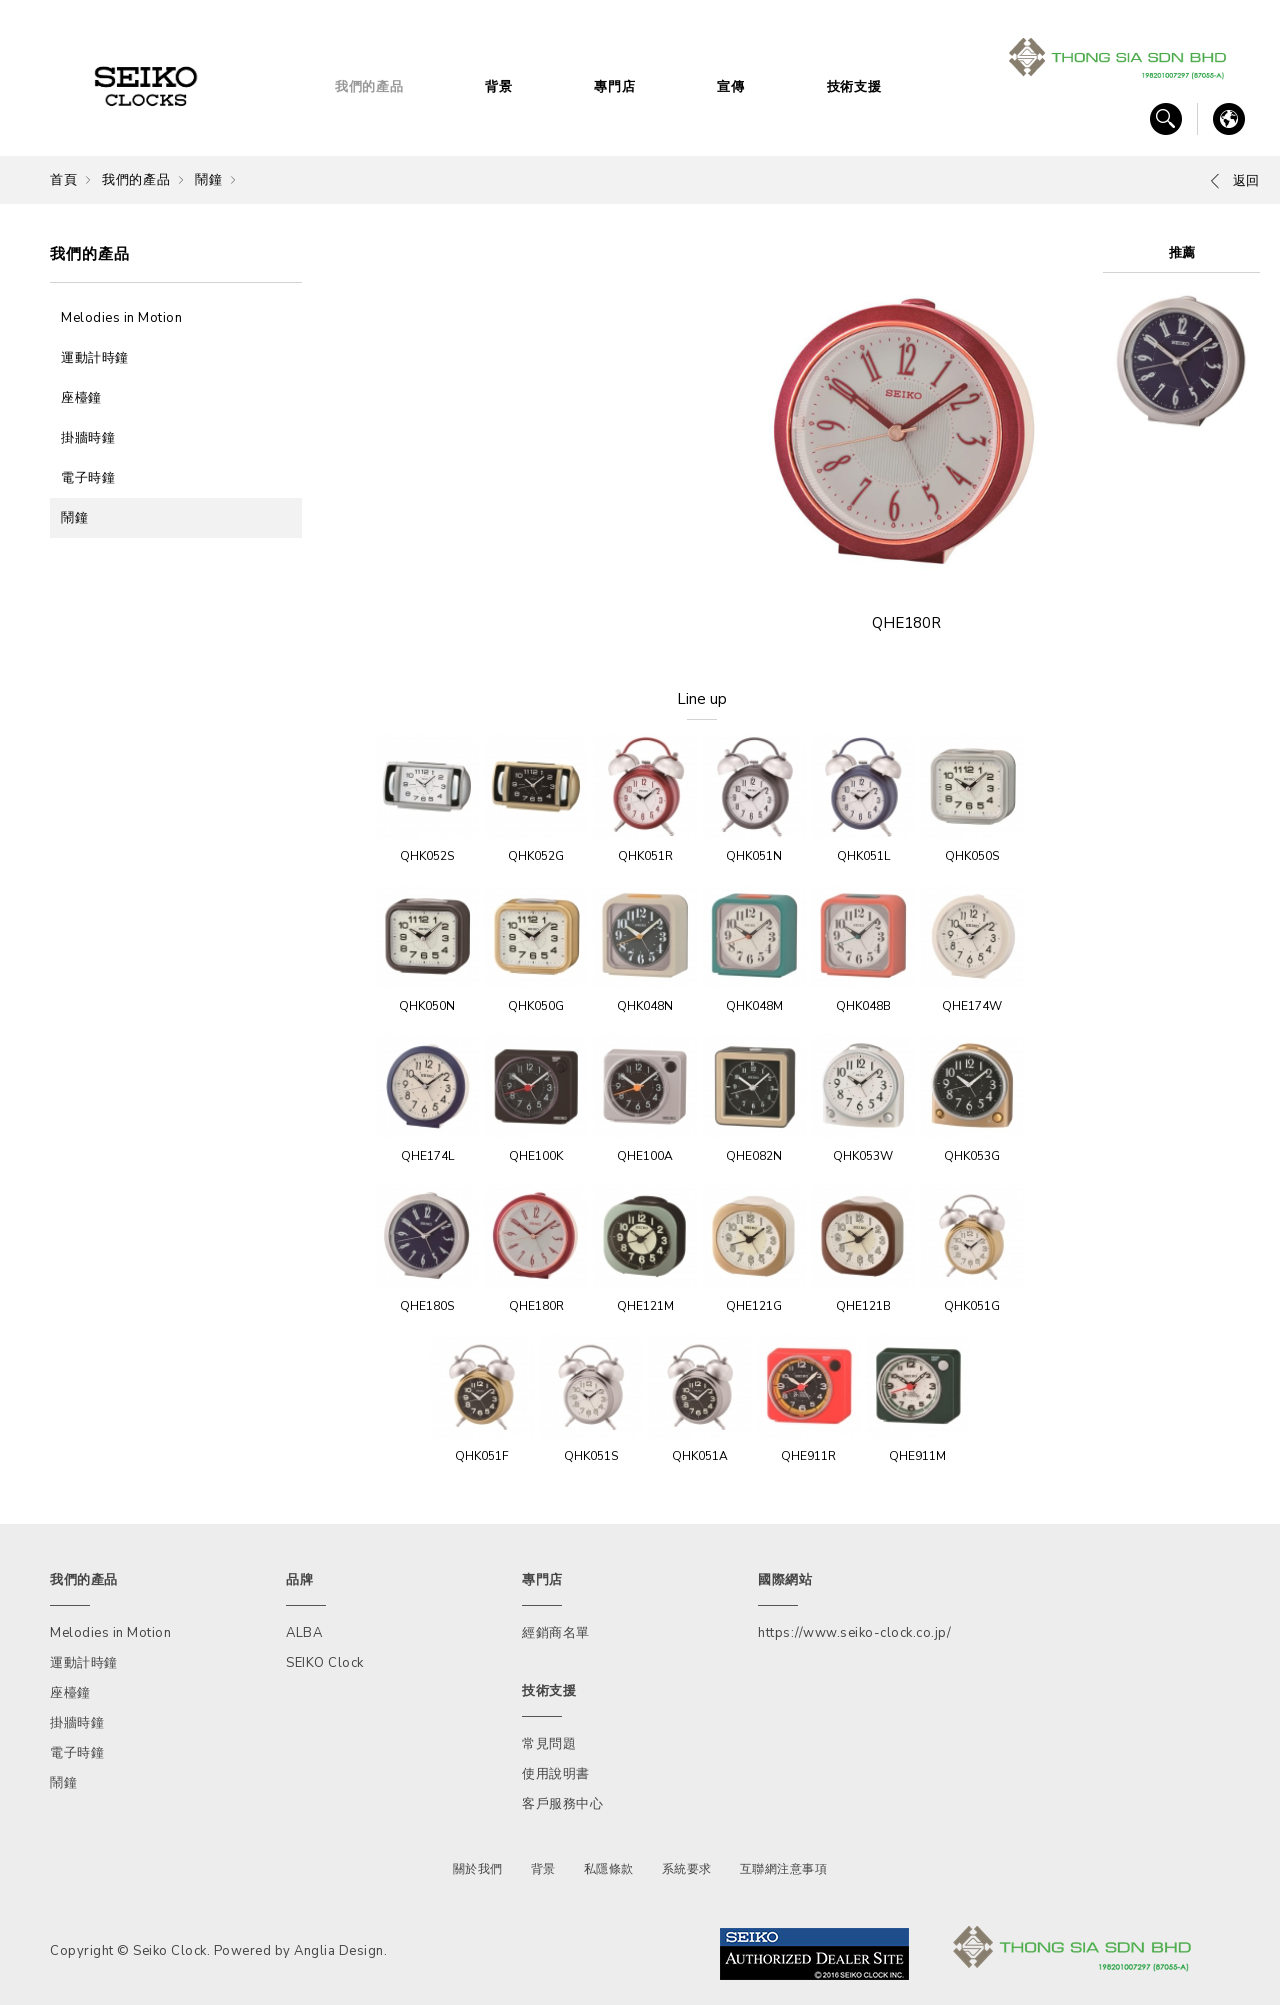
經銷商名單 (556, 1633)
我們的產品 (369, 87)
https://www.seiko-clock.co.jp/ (854, 1633)
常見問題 (549, 1744)
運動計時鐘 (95, 358)
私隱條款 (609, 1869)
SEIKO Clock (325, 1663)
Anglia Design (339, 1951)
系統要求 (687, 1869)
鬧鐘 (208, 180)
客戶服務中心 (562, 1804)
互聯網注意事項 (784, 1869)
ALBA (304, 1633)
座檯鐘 (81, 398)
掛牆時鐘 (88, 438)
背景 (498, 87)
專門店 (614, 87)
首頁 (63, 180)
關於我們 (478, 1869)
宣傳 (730, 87)
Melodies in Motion (121, 318)
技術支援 (854, 87)
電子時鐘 (88, 478)
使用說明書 (556, 1774)
